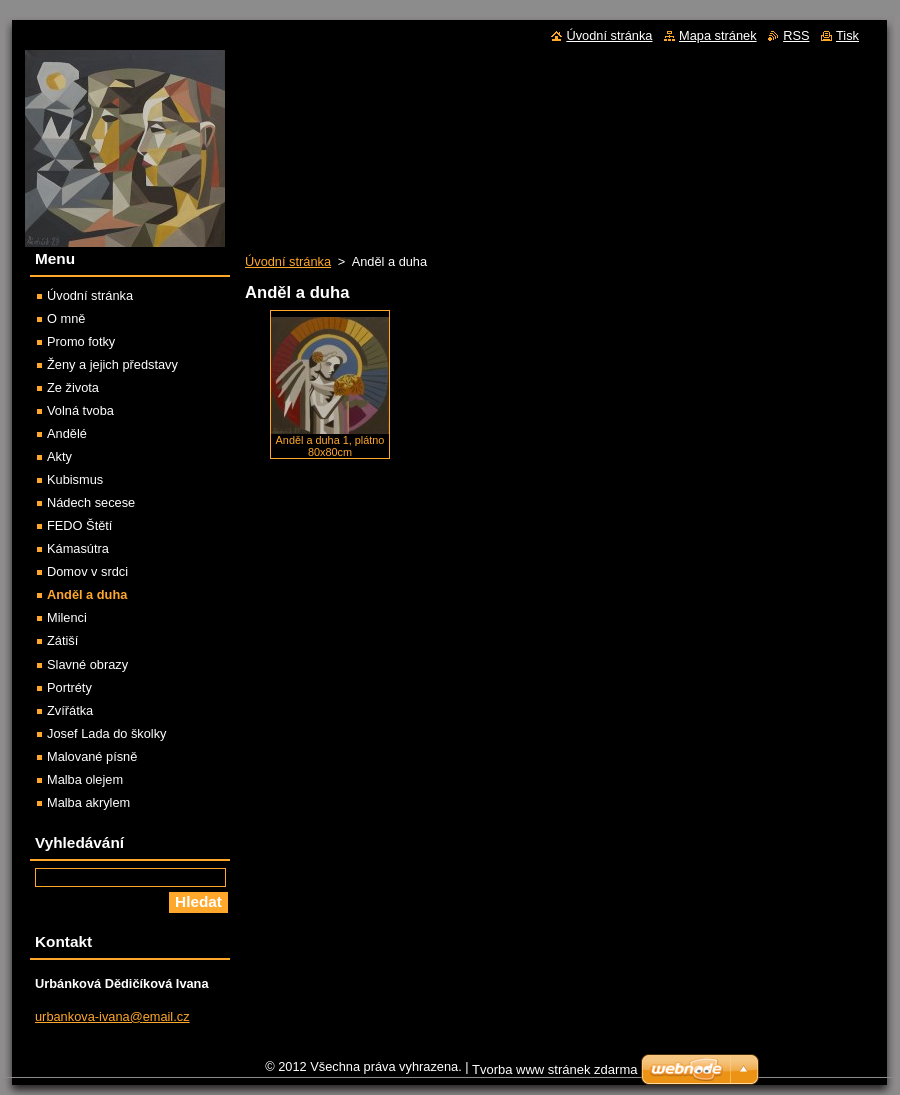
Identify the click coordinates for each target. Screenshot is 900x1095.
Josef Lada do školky (107, 733)
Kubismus (75, 479)
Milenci (67, 617)
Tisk (847, 35)
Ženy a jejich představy (112, 364)
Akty (59, 456)
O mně (66, 318)
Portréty (69, 687)
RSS (796, 35)
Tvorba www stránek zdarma (554, 1069)
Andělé (67, 433)
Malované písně (92, 756)
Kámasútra (78, 548)
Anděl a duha (87, 594)
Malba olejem (85, 779)
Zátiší (62, 640)
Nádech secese (91, 502)
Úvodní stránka (288, 261)
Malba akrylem (88, 802)
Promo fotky (81, 341)
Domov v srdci (87, 571)
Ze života (73, 387)
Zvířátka (70, 710)
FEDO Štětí (79, 525)
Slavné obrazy (87, 664)
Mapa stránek (718, 35)
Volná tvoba (80, 410)
